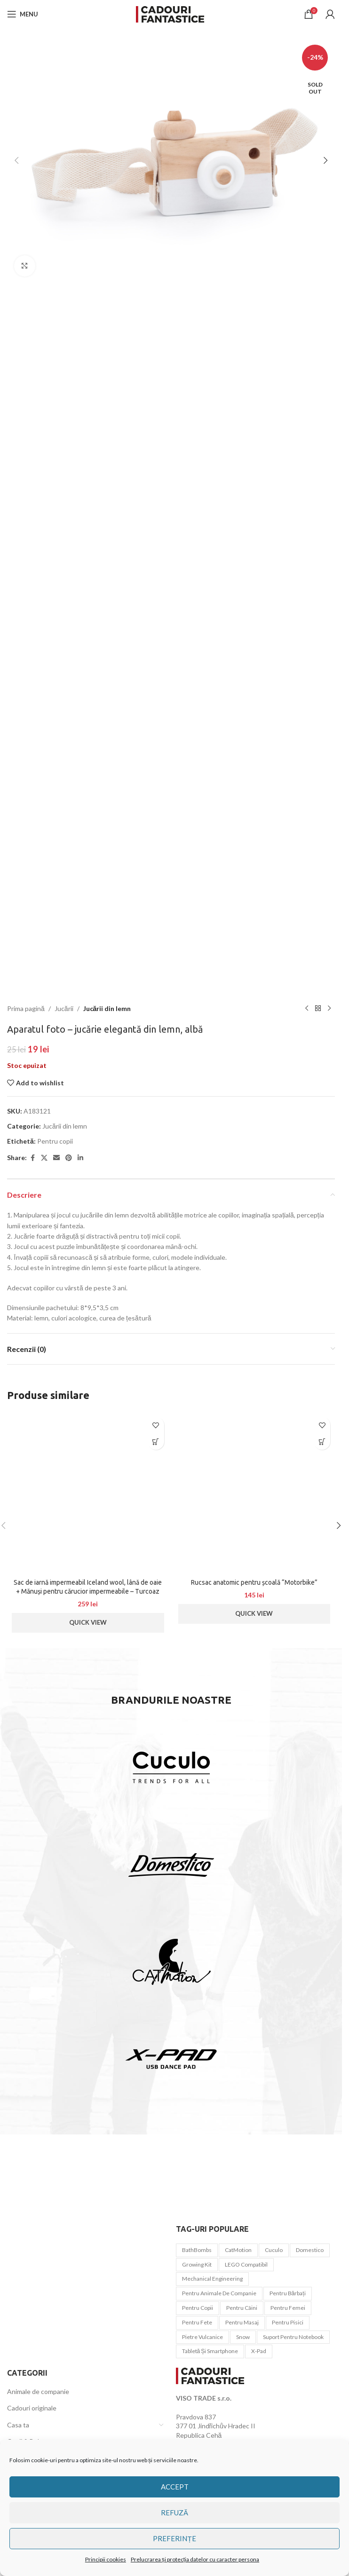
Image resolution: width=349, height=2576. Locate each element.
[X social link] (44, 1158)
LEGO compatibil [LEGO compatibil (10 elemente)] (246, 2264)
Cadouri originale (31, 2408)
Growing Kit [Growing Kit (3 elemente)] (197, 2264)
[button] (16, 160)
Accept (175, 2486)
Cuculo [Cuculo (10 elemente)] (274, 2249)
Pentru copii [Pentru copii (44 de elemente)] (197, 2307)
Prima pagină (26, 1008)
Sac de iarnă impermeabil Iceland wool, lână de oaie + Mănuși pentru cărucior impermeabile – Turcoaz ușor (88, 1591)
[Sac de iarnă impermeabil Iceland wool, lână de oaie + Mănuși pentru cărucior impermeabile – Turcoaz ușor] (88, 1493)
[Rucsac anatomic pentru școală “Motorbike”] (254, 1493)
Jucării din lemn (107, 1008)
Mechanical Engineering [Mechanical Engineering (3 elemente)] (212, 2278)
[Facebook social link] (32, 1158)
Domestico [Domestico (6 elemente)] (310, 2249)
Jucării (64, 1008)
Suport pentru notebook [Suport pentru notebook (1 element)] (293, 2336)
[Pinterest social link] (69, 1158)
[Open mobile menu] (22, 14)
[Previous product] (306, 1008)
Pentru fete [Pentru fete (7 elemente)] (197, 2322)
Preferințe (174, 2538)
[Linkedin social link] (80, 1158)
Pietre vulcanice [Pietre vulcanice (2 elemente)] (202, 2336)
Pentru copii (55, 1141)
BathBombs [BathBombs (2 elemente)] (197, 2249)
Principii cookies (105, 2559)
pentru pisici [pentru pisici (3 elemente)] (287, 2322)
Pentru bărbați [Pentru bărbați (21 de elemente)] (288, 2293)
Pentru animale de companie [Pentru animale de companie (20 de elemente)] (219, 2293)
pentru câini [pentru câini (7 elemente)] (241, 2307)
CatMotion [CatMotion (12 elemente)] (238, 2249)
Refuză (174, 2512)
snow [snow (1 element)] (243, 2336)
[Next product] (329, 1008)
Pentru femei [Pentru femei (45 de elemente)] (287, 2307)
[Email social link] (56, 1158)
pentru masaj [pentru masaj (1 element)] (242, 2322)
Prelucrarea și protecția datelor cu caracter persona (195, 2559)
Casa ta (18, 2425)
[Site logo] (171, 13)
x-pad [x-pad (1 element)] (258, 2351)
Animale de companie (38, 2391)
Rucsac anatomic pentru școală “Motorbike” (254, 1582)
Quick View (88, 1622)
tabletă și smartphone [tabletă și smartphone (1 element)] (210, 2351)
